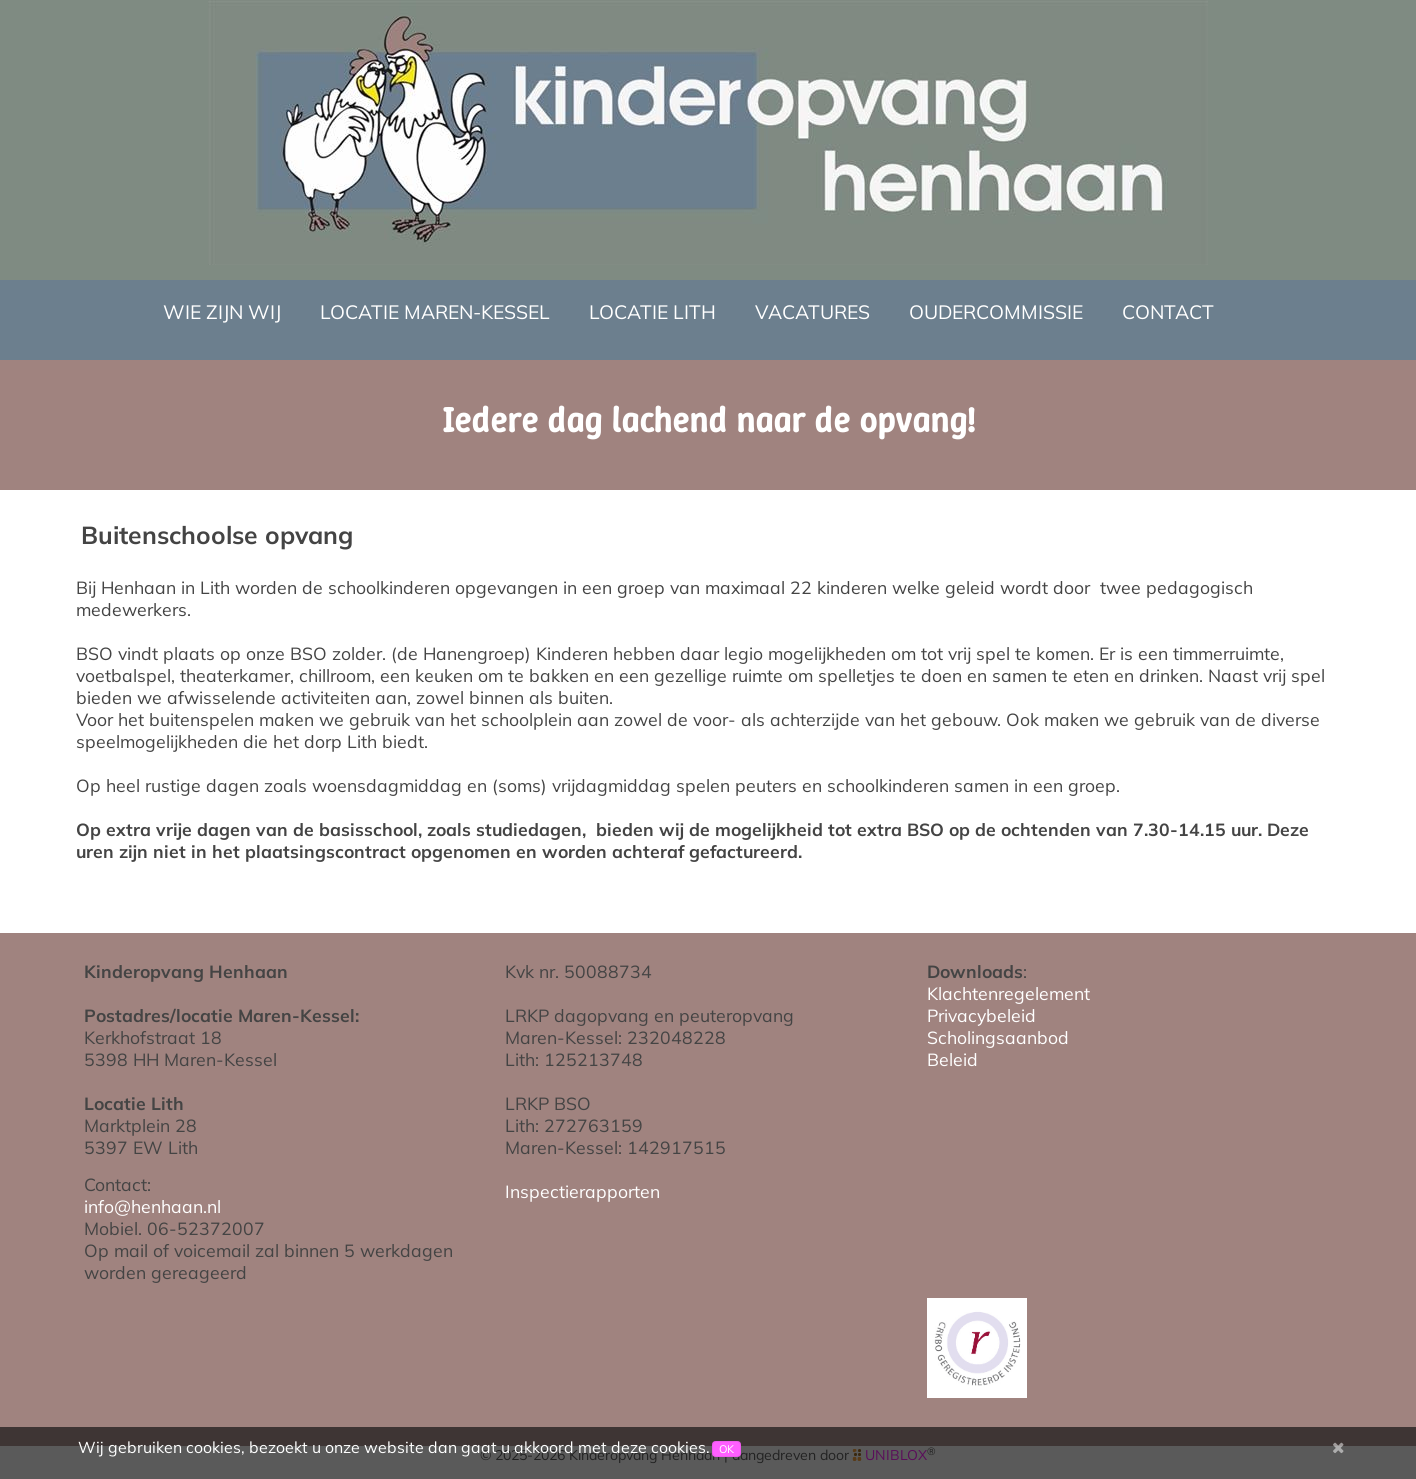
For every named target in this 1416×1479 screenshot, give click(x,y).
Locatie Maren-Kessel (435, 312)
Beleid (952, 1059)
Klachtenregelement (1008, 993)
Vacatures (812, 312)
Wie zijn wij (222, 312)
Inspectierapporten (582, 1191)
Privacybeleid (981, 1015)
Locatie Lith (652, 312)
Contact (1168, 312)
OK (726, 1449)
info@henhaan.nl (152, 1206)
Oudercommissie (996, 312)
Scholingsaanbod (998, 1037)
